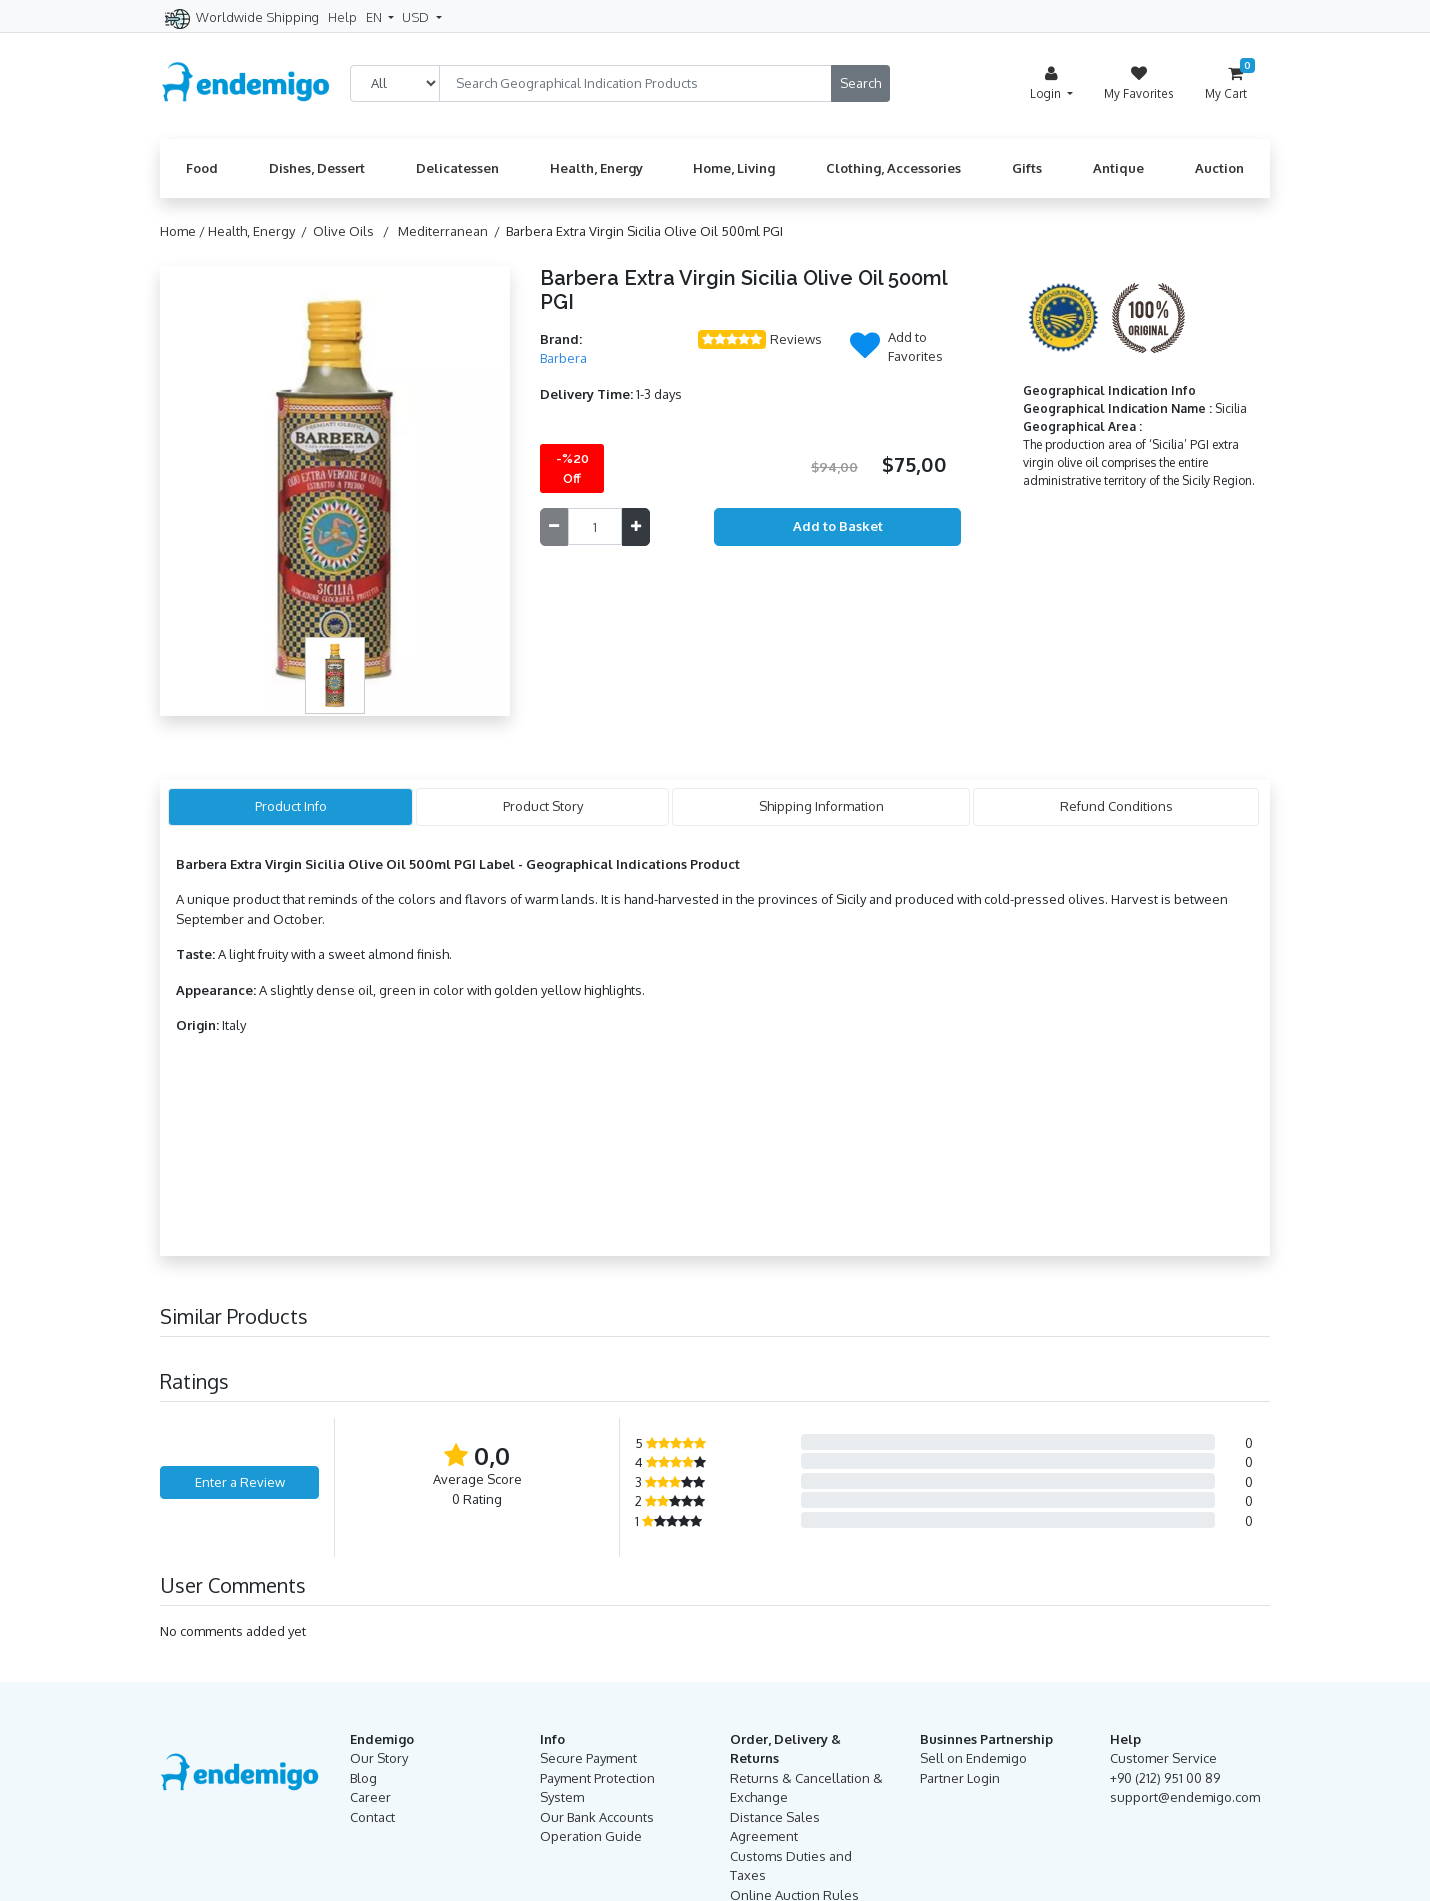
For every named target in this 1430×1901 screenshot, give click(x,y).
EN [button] (375, 17)
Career (370, 1797)
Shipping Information (821, 806)
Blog (363, 1778)
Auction (1219, 168)
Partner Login (960, 1778)
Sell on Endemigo (973, 1758)
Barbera (563, 358)
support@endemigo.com (1185, 1797)
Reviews (796, 339)
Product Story (543, 806)
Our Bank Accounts (597, 1817)
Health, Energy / (260, 231)
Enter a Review (240, 1482)
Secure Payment (588, 1758)
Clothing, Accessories (893, 168)
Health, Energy (596, 168)
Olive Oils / (354, 231)
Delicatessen (457, 168)
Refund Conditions (1116, 806)
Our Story (379, 1758)
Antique (1118, 168)
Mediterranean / (452, 231)
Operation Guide (591, 1836)
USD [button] (417, 17)
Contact (372, 1817)
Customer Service (1163, 1758)
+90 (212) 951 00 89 (1165, 1778)
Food (202, 168)
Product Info (291, 806)
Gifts (1027, 168)
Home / (184, 231)
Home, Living (734, 168)
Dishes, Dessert (317, 168)
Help (342, 17)
